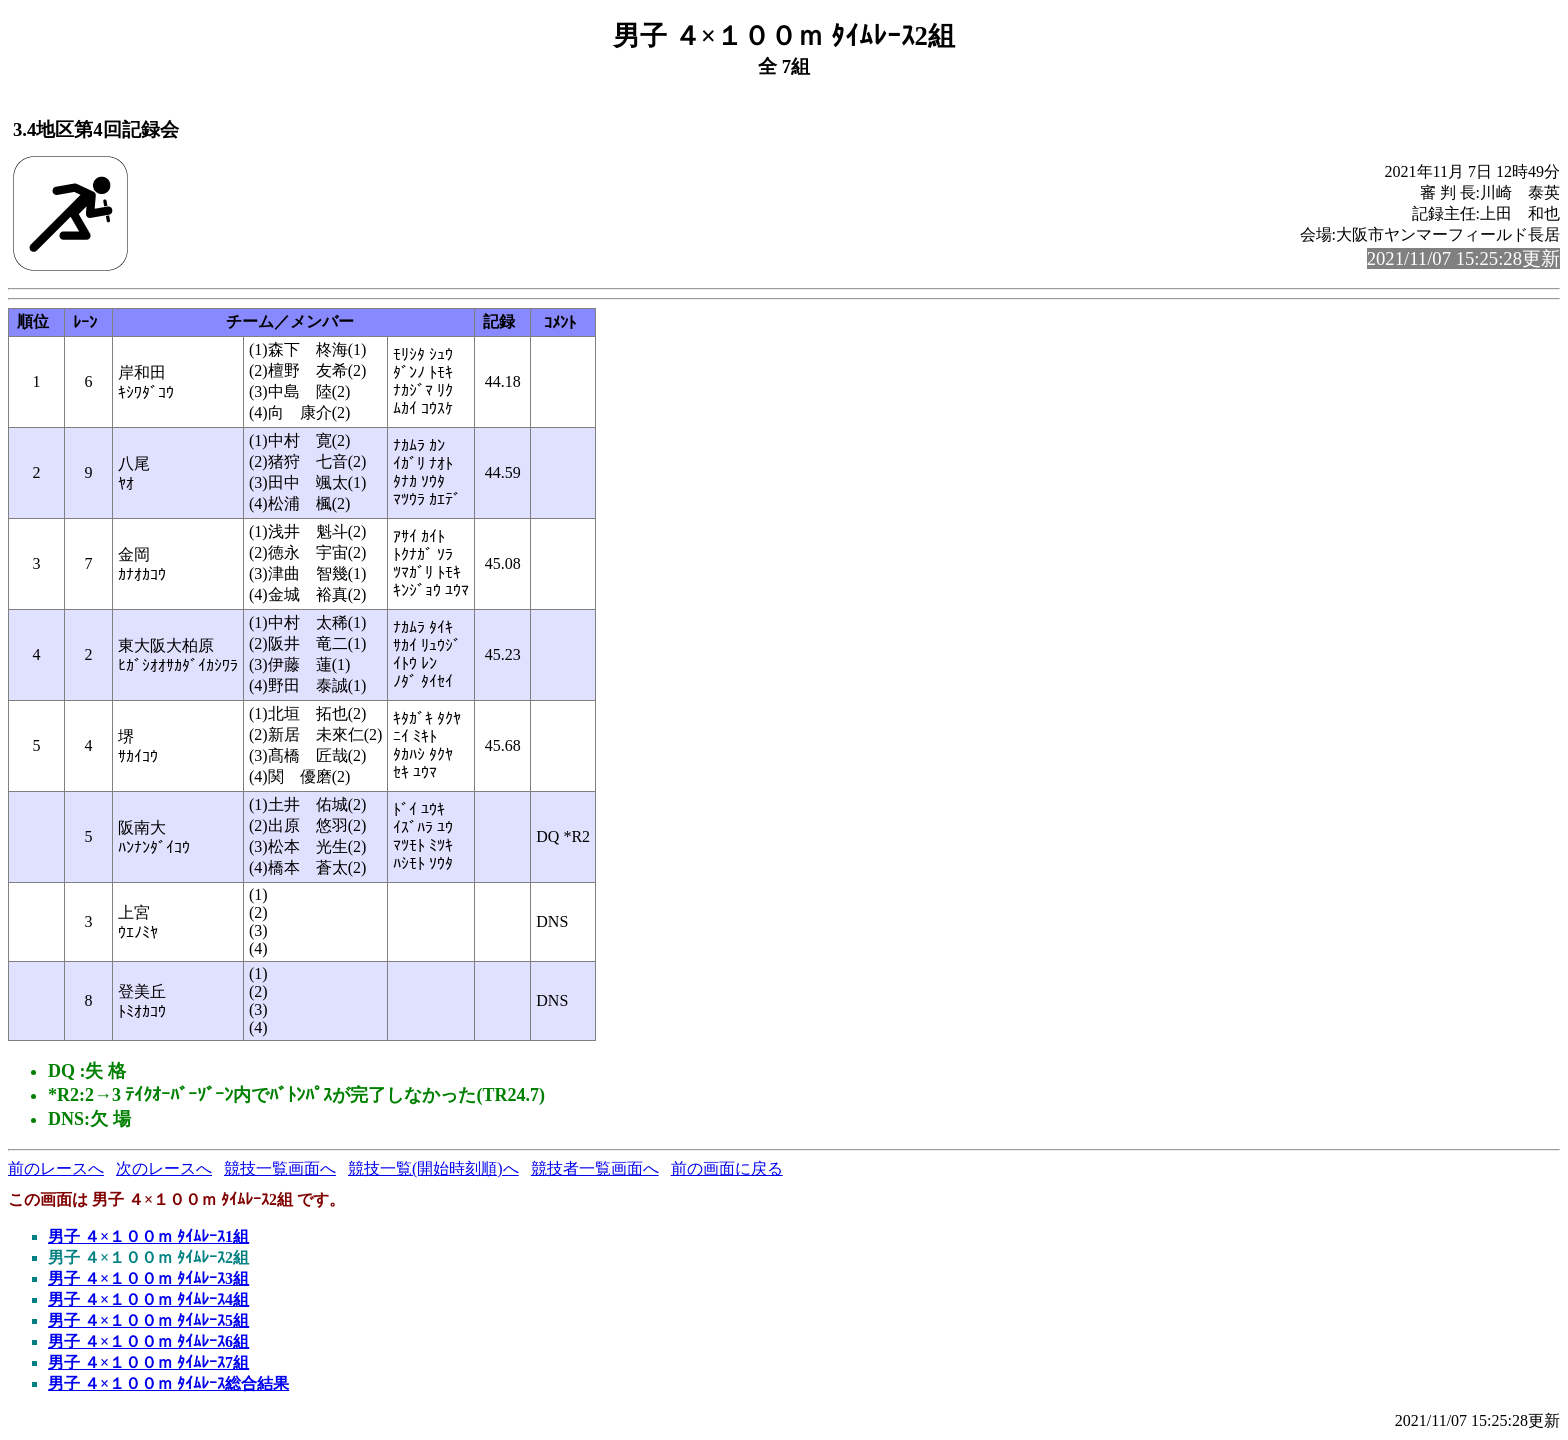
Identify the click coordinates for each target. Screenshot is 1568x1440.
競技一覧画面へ (280, 1168)
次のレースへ (164, 1168)
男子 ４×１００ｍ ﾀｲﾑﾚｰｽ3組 (148, 1278)
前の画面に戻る (727, 1168)
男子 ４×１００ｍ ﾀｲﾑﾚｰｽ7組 (148, 1362)
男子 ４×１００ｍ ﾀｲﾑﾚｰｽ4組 (148, 1299)
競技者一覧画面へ (595, 1168)
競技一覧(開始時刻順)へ (433, 1168)
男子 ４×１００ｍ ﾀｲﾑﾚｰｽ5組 (148, 1320)
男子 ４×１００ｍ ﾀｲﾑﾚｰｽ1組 (148, 1236)
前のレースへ (56, 1168)
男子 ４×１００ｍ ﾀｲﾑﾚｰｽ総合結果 (168, 1383)
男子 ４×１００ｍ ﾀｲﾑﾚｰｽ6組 (148, 1341)
